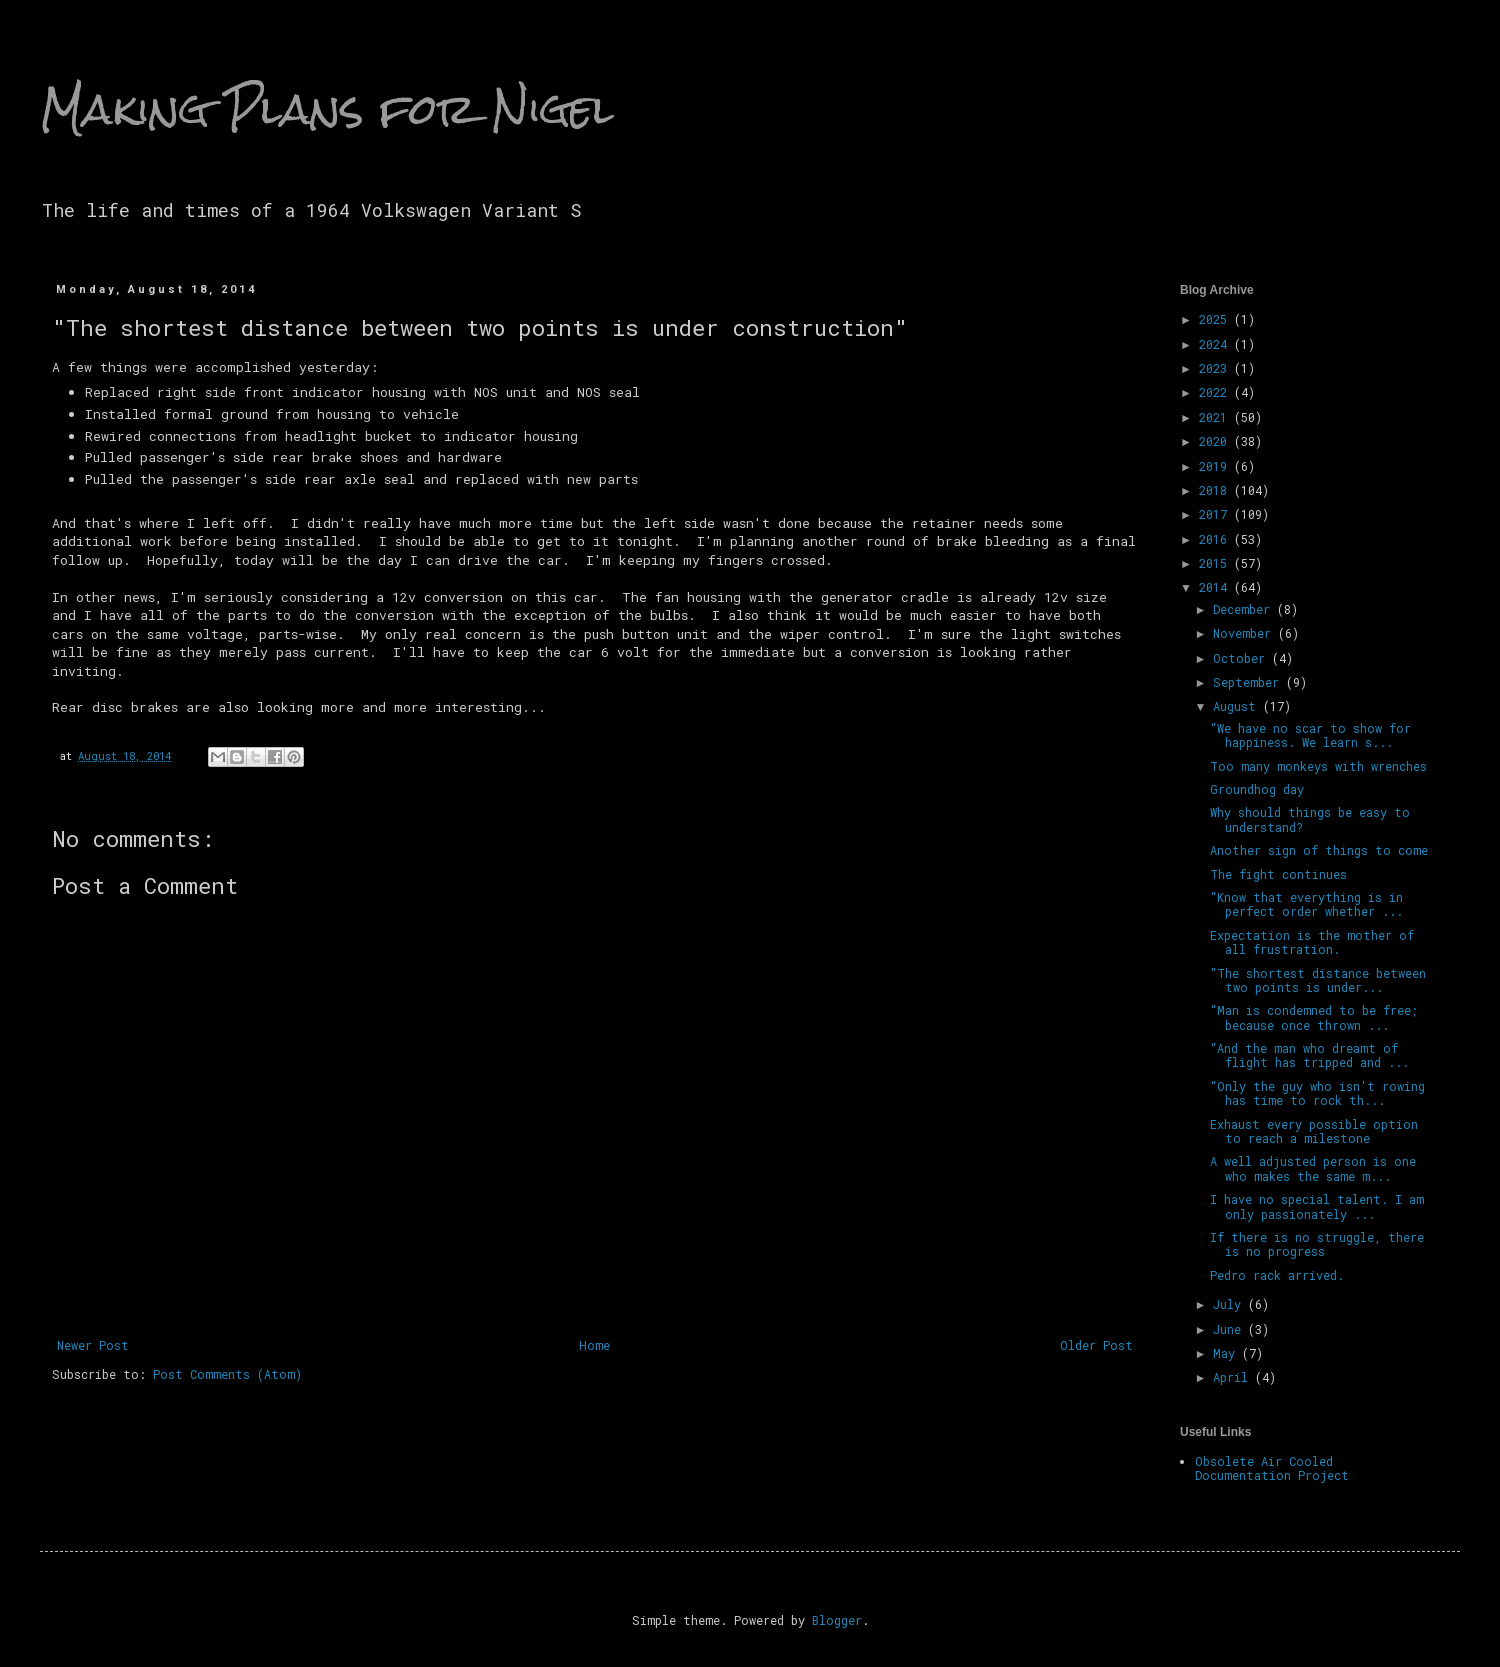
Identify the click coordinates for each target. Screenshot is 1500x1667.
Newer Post (93, 1345)
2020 (1216, 441)
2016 (1216, 539)
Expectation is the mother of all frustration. (1312, 942)
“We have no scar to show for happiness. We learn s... (1310, 735)
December (1245, 609)
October (1242, 658)
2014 (1216, 587)
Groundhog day (1257, 789)
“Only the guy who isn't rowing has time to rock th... (1317, 1093)
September (1249, 682)
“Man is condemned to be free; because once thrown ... (1314, 1017)
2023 (1216, 368)
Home (594, 1345)
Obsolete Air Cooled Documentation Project (1272, 1468)
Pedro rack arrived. (1277, 1275)
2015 (1216, 563)
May (1227, 1353)
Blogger (837, 1620)
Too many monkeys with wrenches (1318, 766)
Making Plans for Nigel (327, 109)
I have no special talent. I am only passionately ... (1317, 1206)
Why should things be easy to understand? (1310, 819)
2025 (1216, 319)
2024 (1216, 344)
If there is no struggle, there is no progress (1317, 1244)
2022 (1216, 392)
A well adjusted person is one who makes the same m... (1313, 1168)
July (1230, 1304)
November (1245, 633)
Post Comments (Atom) (227, 1374)
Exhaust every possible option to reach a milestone (1314, 1131)
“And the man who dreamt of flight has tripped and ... (1309, 1055)
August (1238, 706)
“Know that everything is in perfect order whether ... (1306, 904)
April (1234, 1377)
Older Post (1096, 1345)
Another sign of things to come (1319, 850)
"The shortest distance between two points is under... (1318, 980)
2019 (1216, 466)
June (1230, 1329)
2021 (1216, 417)
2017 (1216, 514)
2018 (1216, 490)
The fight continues (1278, 874)
